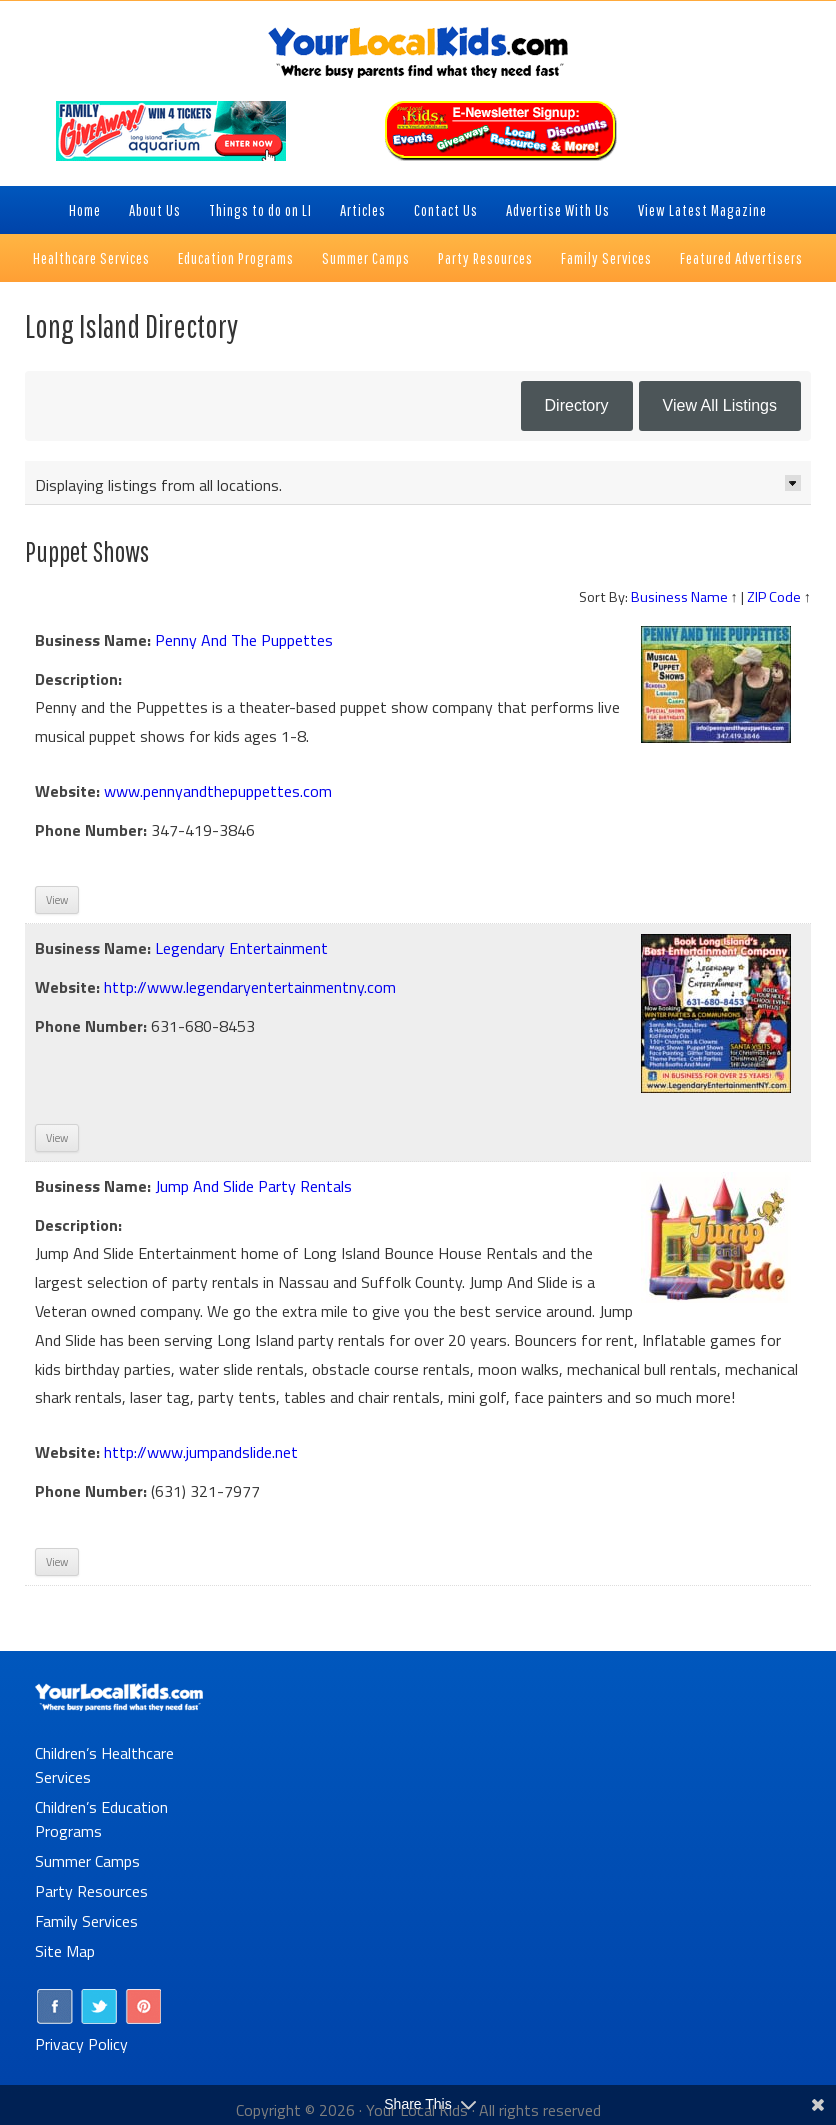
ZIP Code (774, 597)
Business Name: (93, 640)
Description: (78, 679)
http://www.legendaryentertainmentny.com (250, 987)
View (57, 900)
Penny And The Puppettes (244, 640)
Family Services (86, 1921)
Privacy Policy (81, 2044)
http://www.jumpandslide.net (201, 1452)
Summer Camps (87, 1861)
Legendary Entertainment (241, 948)
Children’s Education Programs (101, 1819)
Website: (67, 791)
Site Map (65, 1951)
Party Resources (91, 1891)
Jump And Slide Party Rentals (253, 1186)
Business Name (679, 597)
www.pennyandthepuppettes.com (218, 791)
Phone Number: (91, 830)
